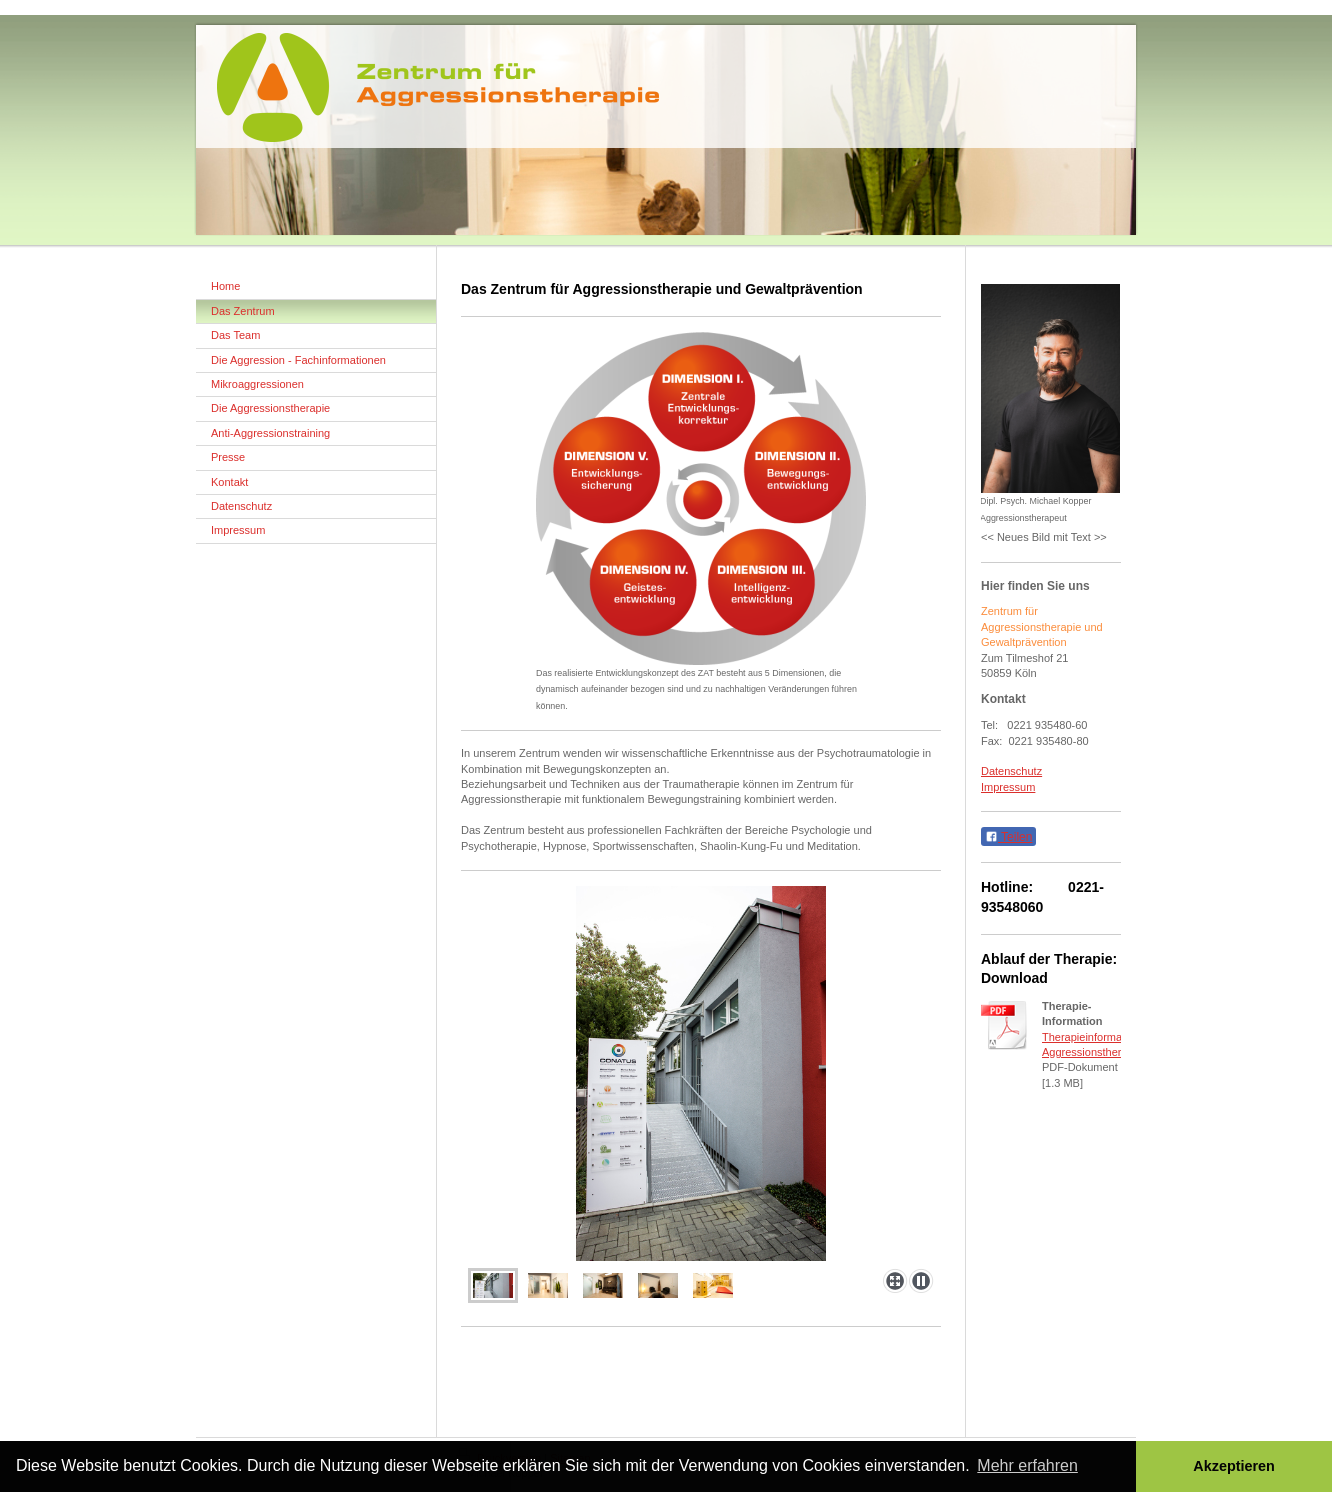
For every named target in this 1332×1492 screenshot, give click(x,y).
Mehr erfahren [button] (1027, 1465)
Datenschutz (1011, 771)
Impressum (1008, 787)
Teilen (1008, 837)
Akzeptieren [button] (1234, 1466)
